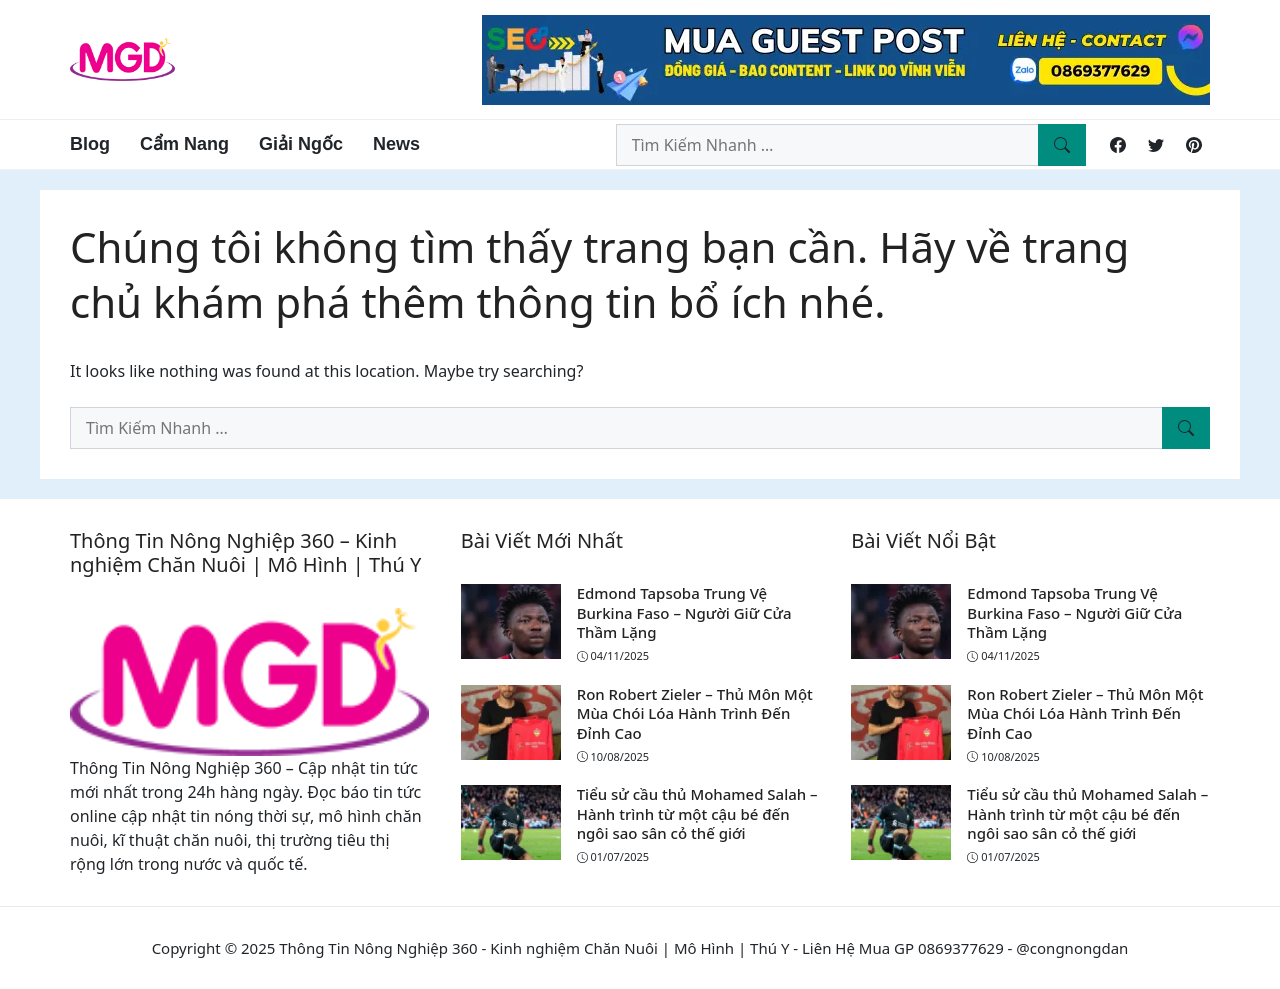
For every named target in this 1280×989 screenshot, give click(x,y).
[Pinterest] (1194, 145)
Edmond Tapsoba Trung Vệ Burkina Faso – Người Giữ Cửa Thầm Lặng (684, 612)
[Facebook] (1118, 145)
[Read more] (846, 58)
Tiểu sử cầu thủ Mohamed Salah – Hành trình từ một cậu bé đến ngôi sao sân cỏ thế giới (697, 813)
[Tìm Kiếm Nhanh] (1062, 145)
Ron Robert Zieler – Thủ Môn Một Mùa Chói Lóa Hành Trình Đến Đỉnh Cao (695, 713)
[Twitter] (1156, 145)
